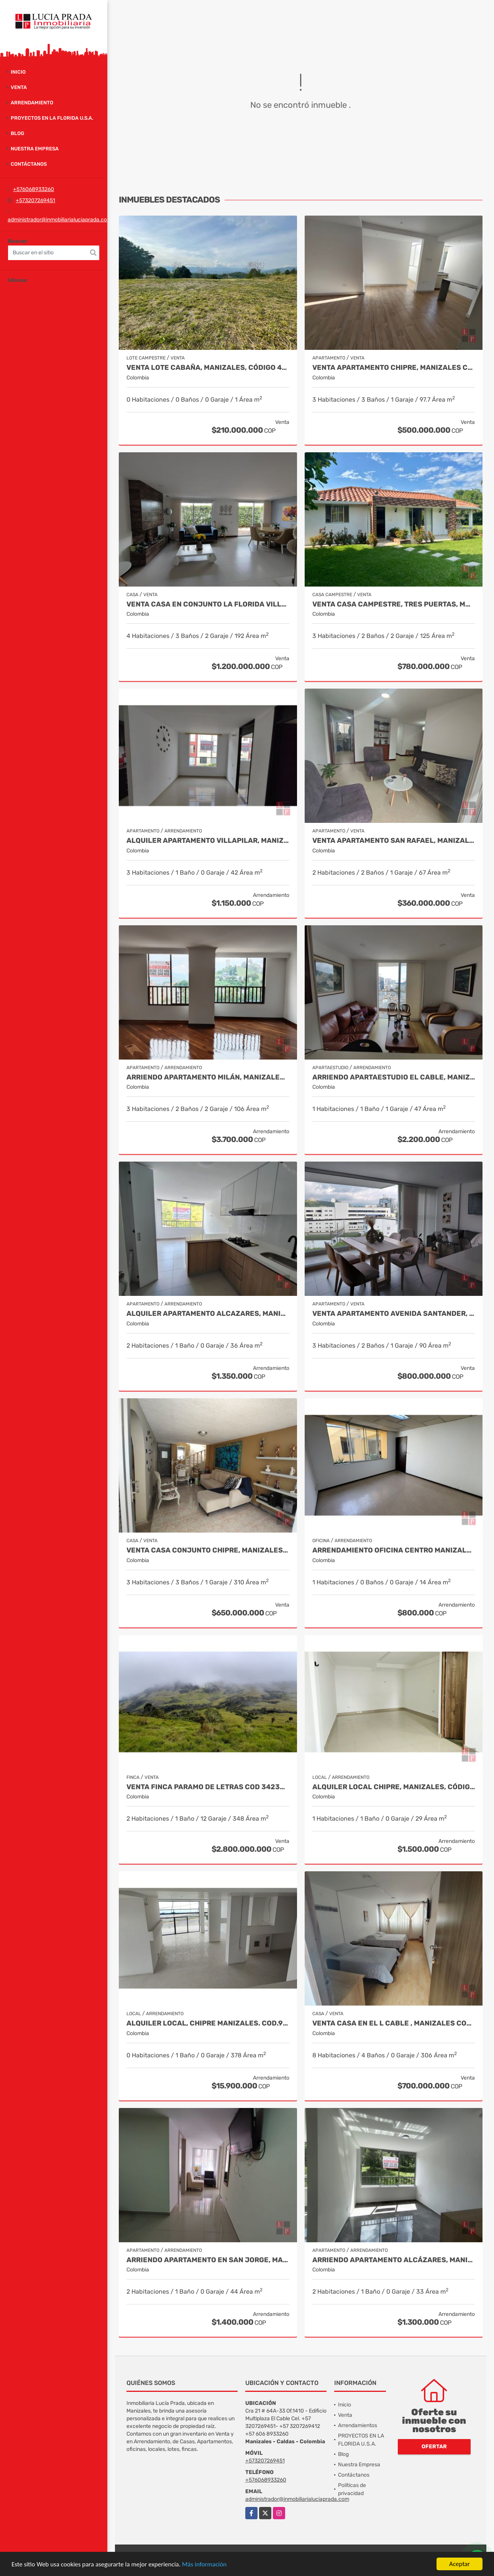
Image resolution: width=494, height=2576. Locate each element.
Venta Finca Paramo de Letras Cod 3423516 (207, 1787)
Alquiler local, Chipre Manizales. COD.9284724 (207, 2023)
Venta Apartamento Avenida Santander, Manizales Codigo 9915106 (393, 1314)
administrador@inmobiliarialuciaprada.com (60, 219)
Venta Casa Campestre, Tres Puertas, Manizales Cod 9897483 (393, 604)
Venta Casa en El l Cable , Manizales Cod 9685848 (393, 2023)
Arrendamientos (357, 2425)
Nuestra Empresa (35, 149)
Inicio (18, 72)
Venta (19, 87)
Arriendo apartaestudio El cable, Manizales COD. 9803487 (393, 1077)
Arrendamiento (32, 102)
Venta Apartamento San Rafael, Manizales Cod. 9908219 (393, 841)
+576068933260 (33, 189)
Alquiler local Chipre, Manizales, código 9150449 (393, 1787)
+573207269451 (35, 200)
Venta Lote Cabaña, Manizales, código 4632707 (207, 368)
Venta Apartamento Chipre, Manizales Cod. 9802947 (393, 368)
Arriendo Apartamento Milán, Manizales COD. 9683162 (207, 1077)
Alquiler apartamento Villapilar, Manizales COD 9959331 (207, 841)
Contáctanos (29, 164)
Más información (204, 2565)
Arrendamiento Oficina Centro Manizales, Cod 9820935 (393, 1550)
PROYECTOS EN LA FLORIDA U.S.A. (52, 118)
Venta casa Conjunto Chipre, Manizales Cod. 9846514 (207, 1550)
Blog (17, 133)
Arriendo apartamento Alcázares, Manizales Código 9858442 (393, 2260)
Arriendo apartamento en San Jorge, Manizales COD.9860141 (207, 2260)
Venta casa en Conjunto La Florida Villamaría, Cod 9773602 (207, 604)
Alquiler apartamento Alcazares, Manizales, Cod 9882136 (207, 1314)
